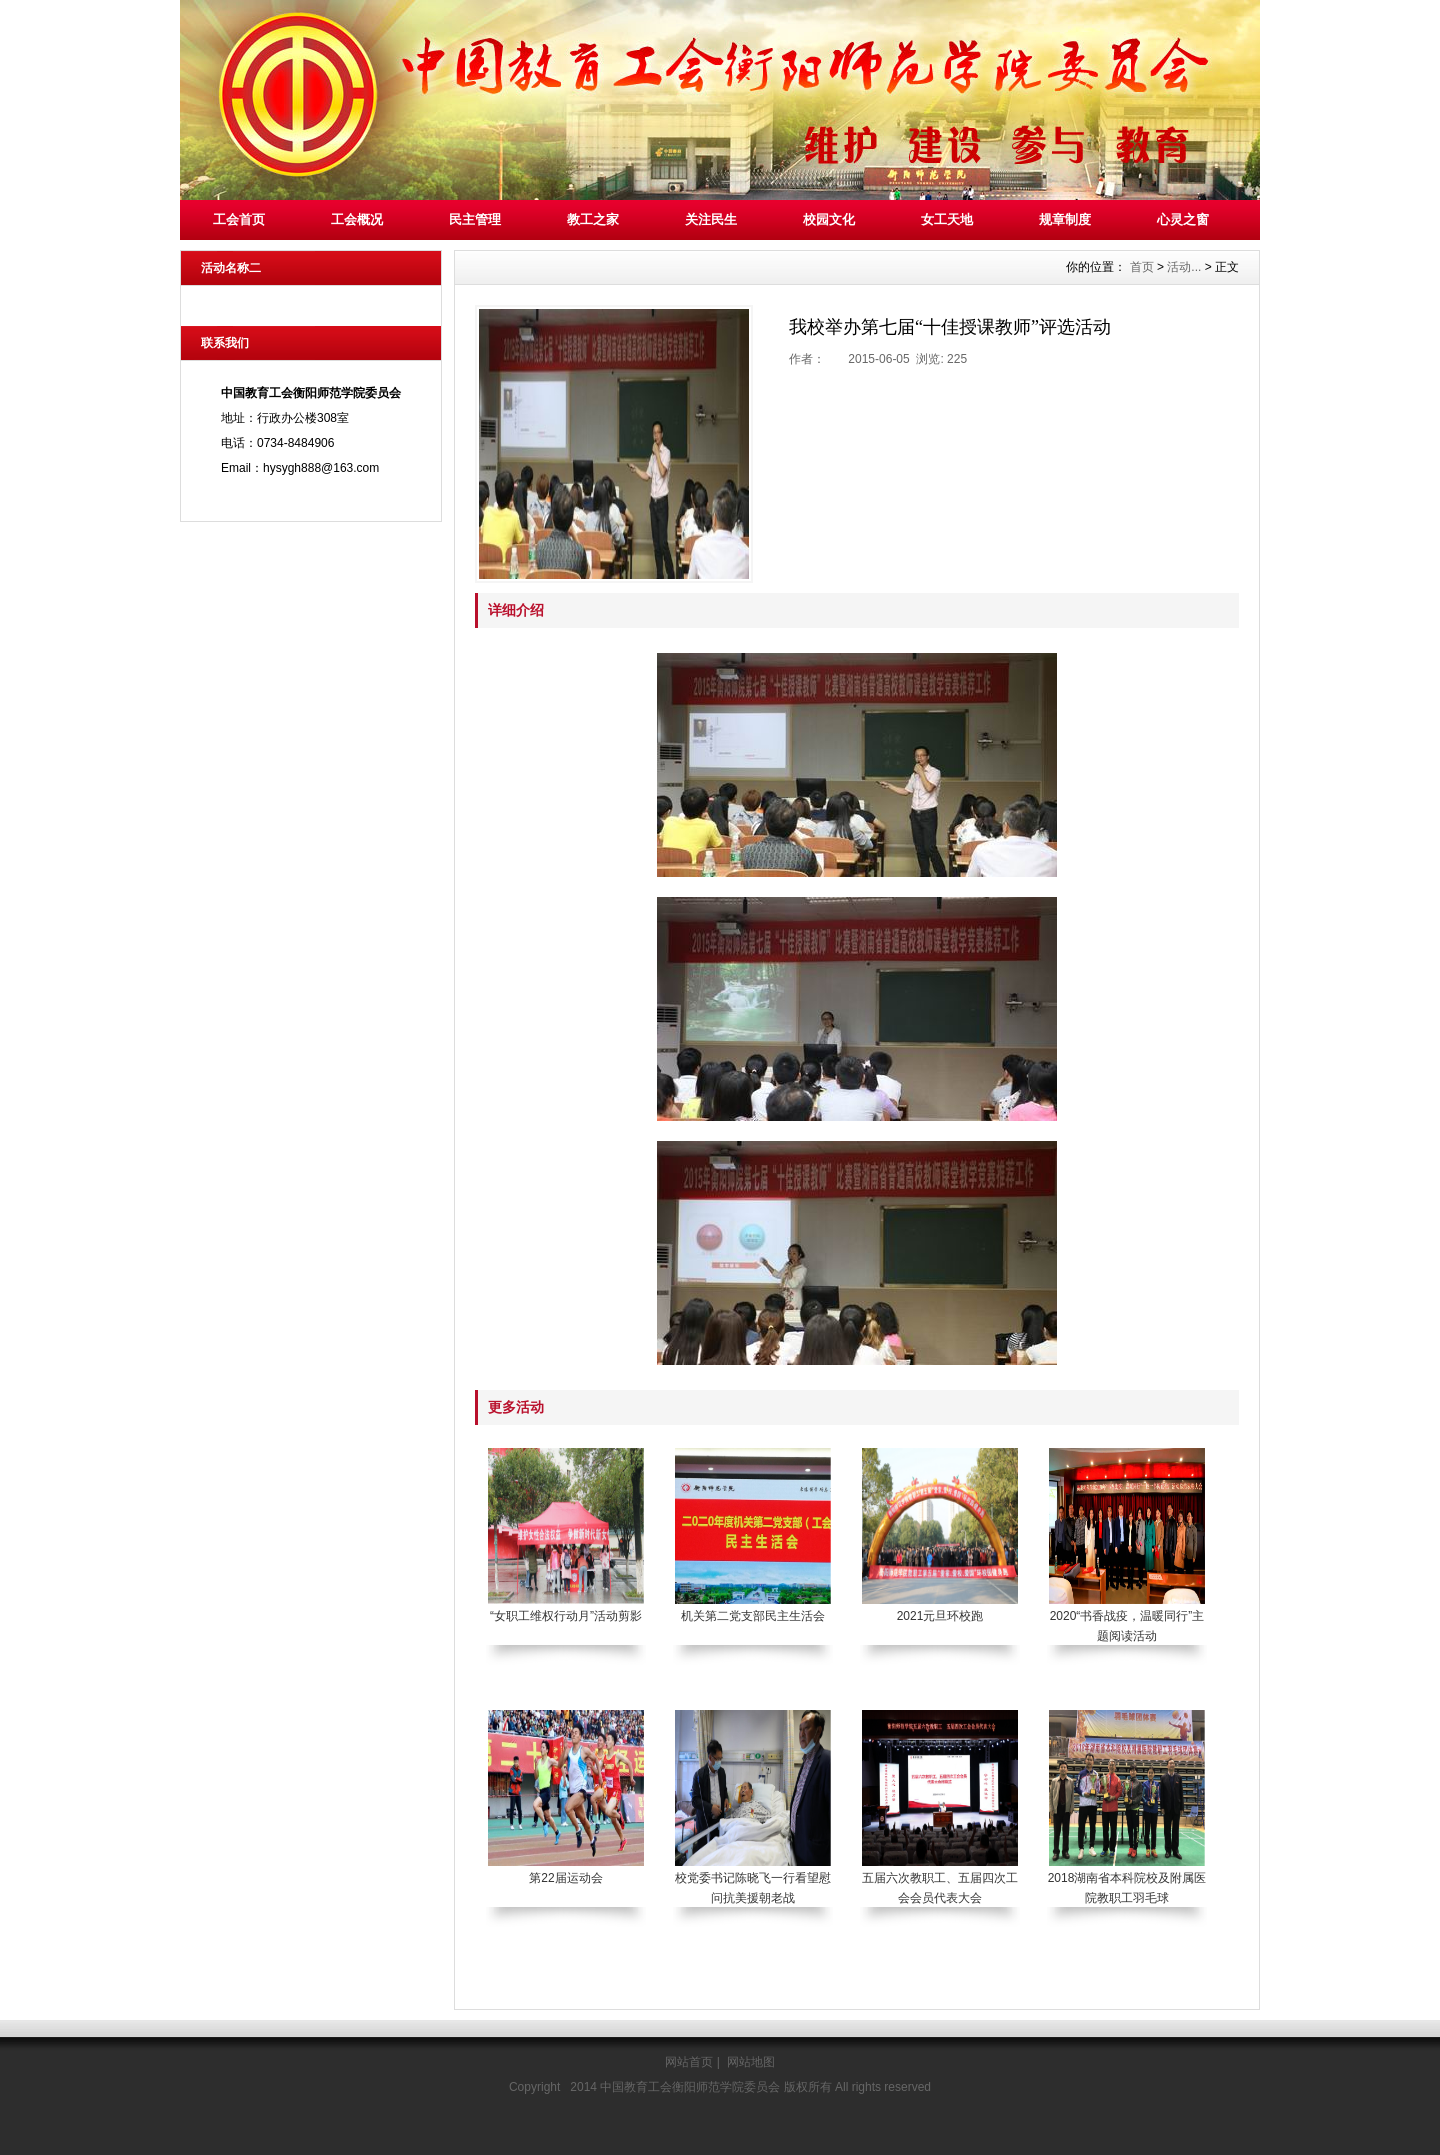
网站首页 (689, 2062)
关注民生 (711, 219)
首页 (1142, 267)
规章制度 (1065, 219)
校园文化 (829, 219)
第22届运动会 (565, 1878)
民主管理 (475, 219)
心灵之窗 (1183, 219)
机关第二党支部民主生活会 (753, 1616)
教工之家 (593, 219)
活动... (1184, 267)
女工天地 (947, 219)
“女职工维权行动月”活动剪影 (566, 1616)
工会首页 (239, 219)
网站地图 (751, 2062)
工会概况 (357, 219)
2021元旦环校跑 (940, 1616)
